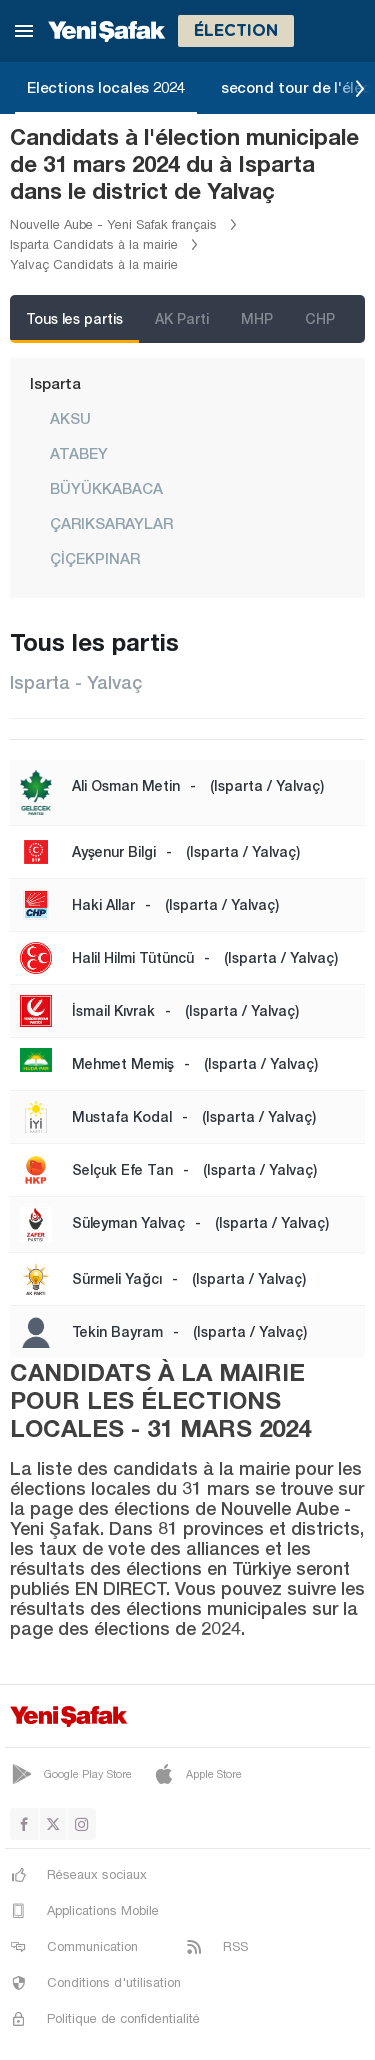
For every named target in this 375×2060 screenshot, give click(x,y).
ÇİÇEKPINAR (95, 558)
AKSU (70, 418)
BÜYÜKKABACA (106, 488)
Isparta (55, 383)
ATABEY (79, 453)
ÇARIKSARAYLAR (111, 523)
